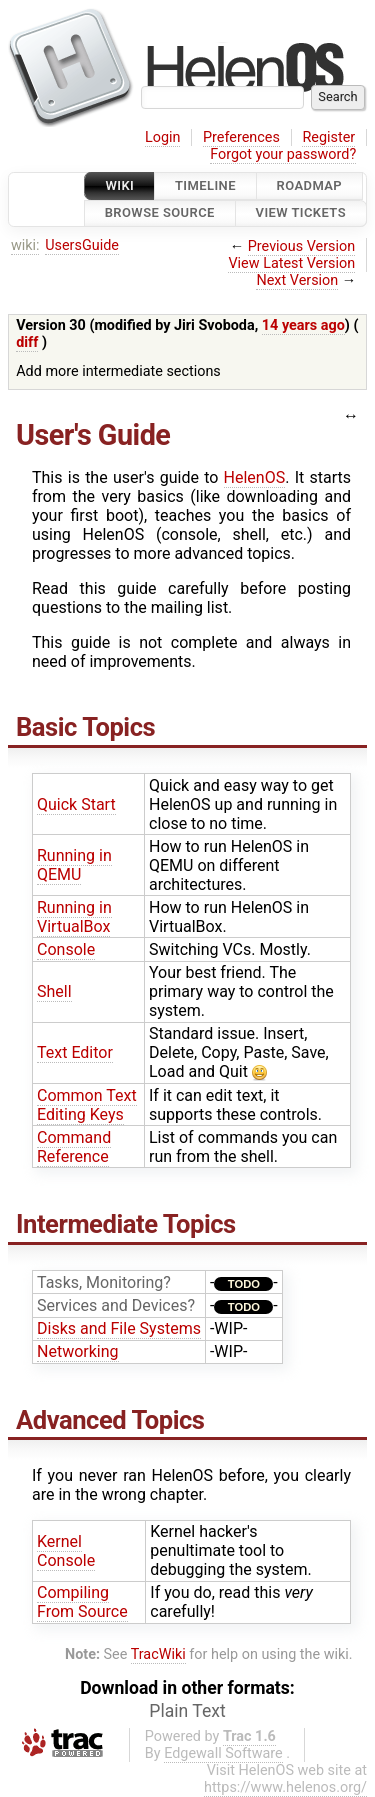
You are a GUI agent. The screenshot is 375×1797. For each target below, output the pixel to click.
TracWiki (158, 1654)
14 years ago (303, 325)
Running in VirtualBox (74, 917)
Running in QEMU (74, 865)
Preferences (241, 137)
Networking (78, 1351)
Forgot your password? (283, 154)
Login (163, 137)
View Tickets (301, 213)
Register (328, 137)
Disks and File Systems (119, 1328)
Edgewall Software (223, 1753)
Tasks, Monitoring (100, 1282)
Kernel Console (66, 1551)
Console (66, 949)
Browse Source (160, 213)
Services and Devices (112, 1305)
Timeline (205, 185)
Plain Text (187, 1711)
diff (27, 342)
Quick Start (76, 804)
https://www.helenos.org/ (285, 1787)
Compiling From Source (82, 1602)
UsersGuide (82, 245)
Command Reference (74, 1147)
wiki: (25, 245)
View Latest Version (291, 263)
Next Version (297, 280)
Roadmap (310, 185)
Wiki (119, 185)
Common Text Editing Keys (87, 1105)
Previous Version (301, 246)
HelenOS (255, 477)
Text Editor (75, 1052)
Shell (54, 991)
